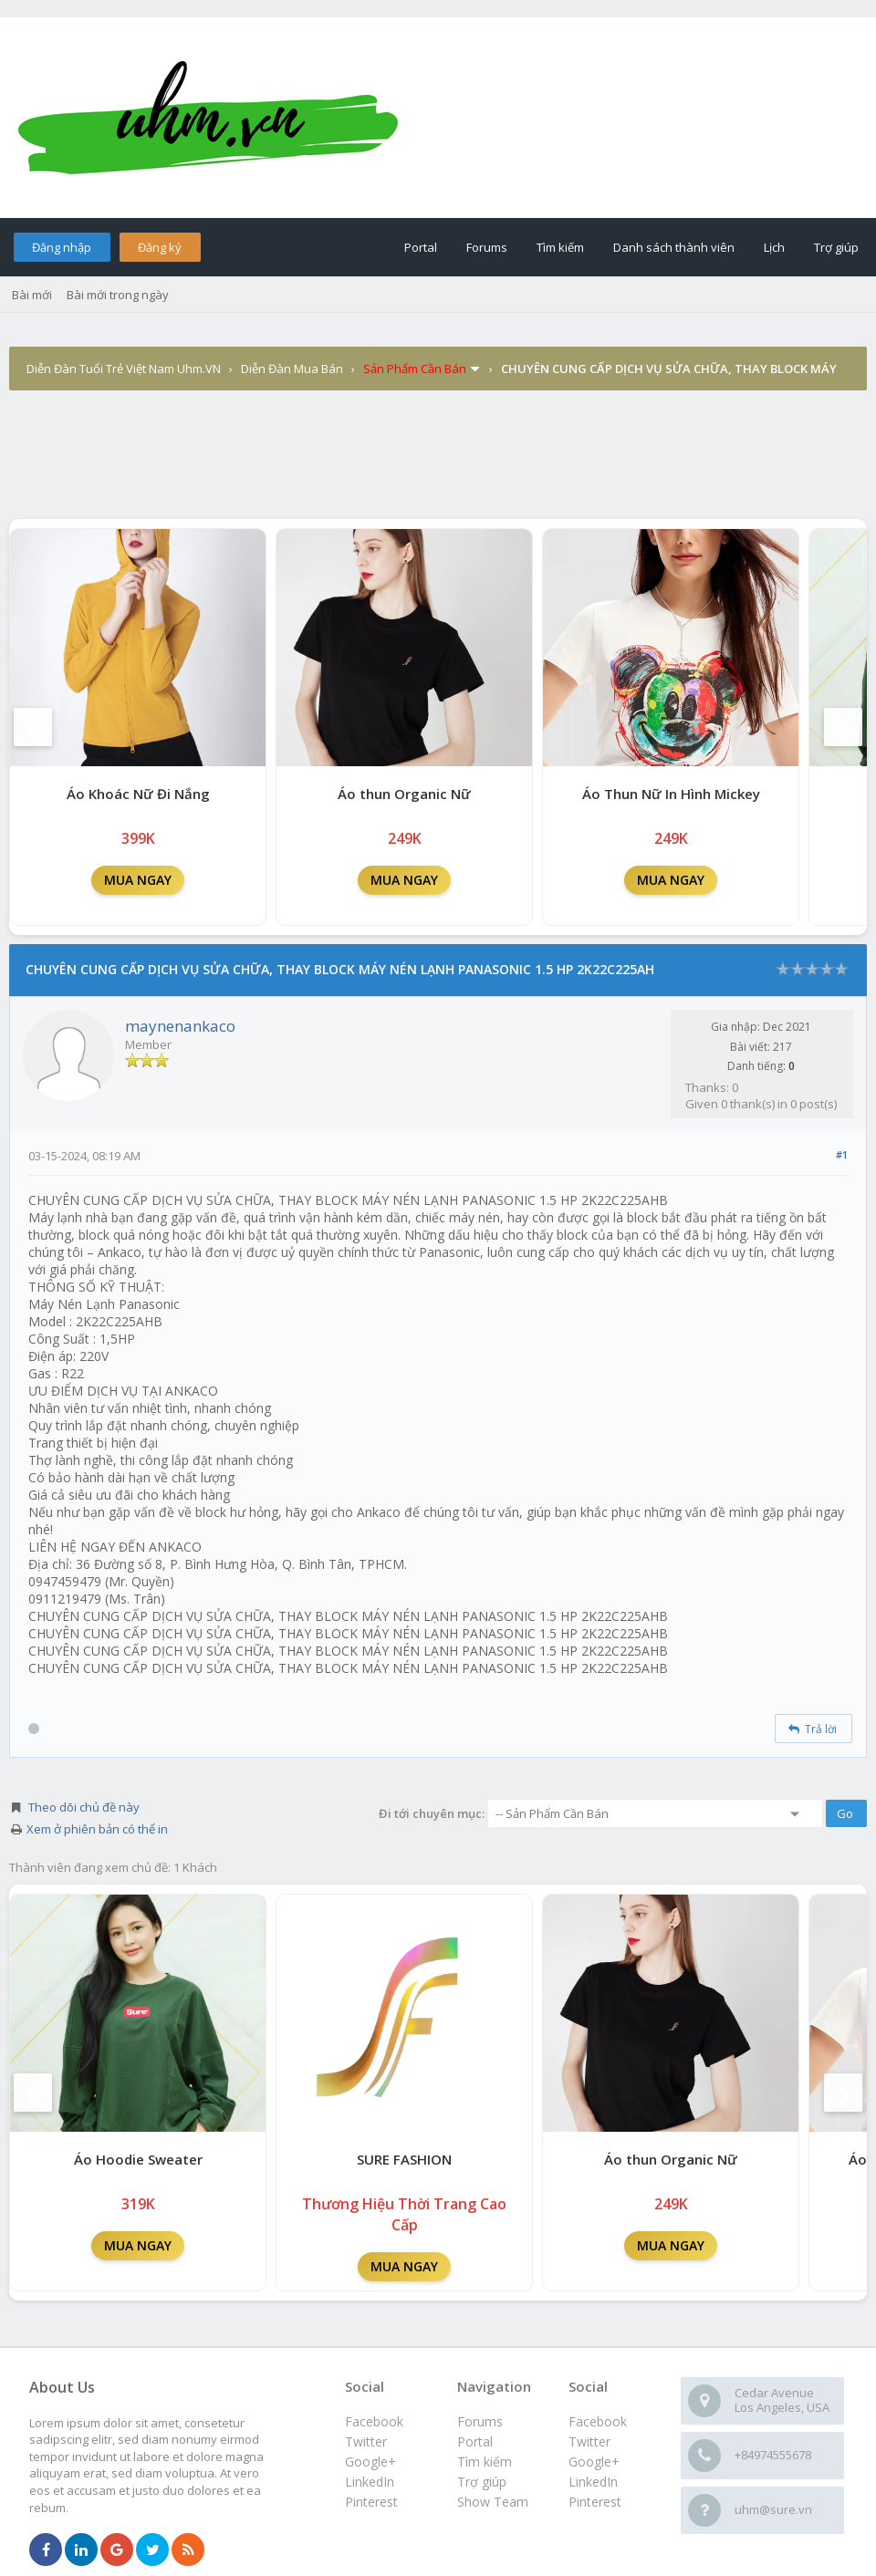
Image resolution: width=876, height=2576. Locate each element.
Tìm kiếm (560, 247)
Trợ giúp (836, 247)
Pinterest (594, 2501)
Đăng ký (160, 247)
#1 (842, 1154)
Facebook (597, 2421)
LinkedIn (593, 2481)
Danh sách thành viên (674, 247)
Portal (420, 247)
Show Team (492, 2501)
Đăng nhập (61, 247)
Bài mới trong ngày (118, 294)
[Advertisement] (438, 469)
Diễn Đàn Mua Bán (292, 368)
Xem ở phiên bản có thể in (97, 1829)
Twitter (589, 2441)
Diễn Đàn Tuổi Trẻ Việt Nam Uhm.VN (123, 368)
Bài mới (32, 294)
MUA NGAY (138, 879)
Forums (486, 247)
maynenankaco (180, 1025)
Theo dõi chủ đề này (84, 1807)
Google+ (594, 2461)
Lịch (774, 247)
